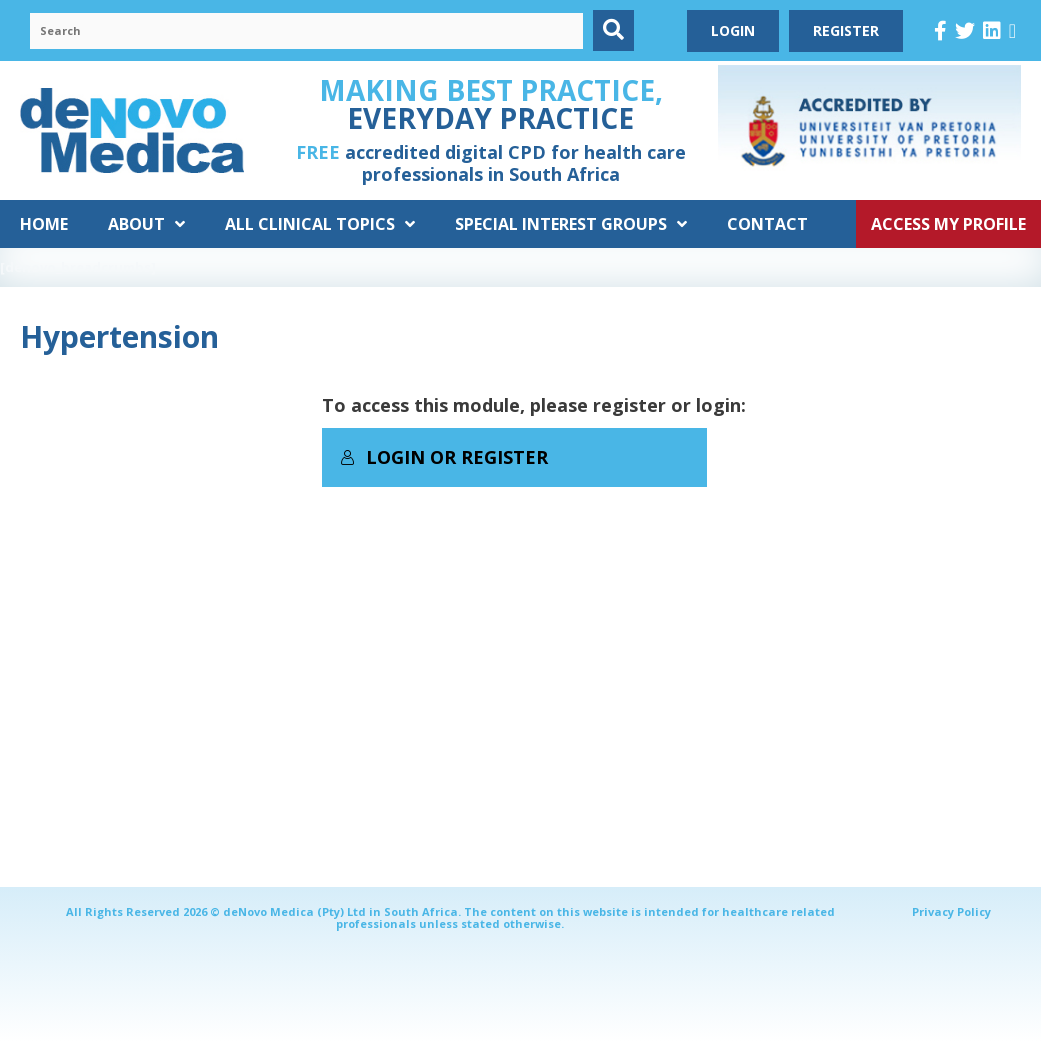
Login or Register (444, 457)
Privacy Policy (951, 911)
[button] (613, 30)
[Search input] (306, 31)
